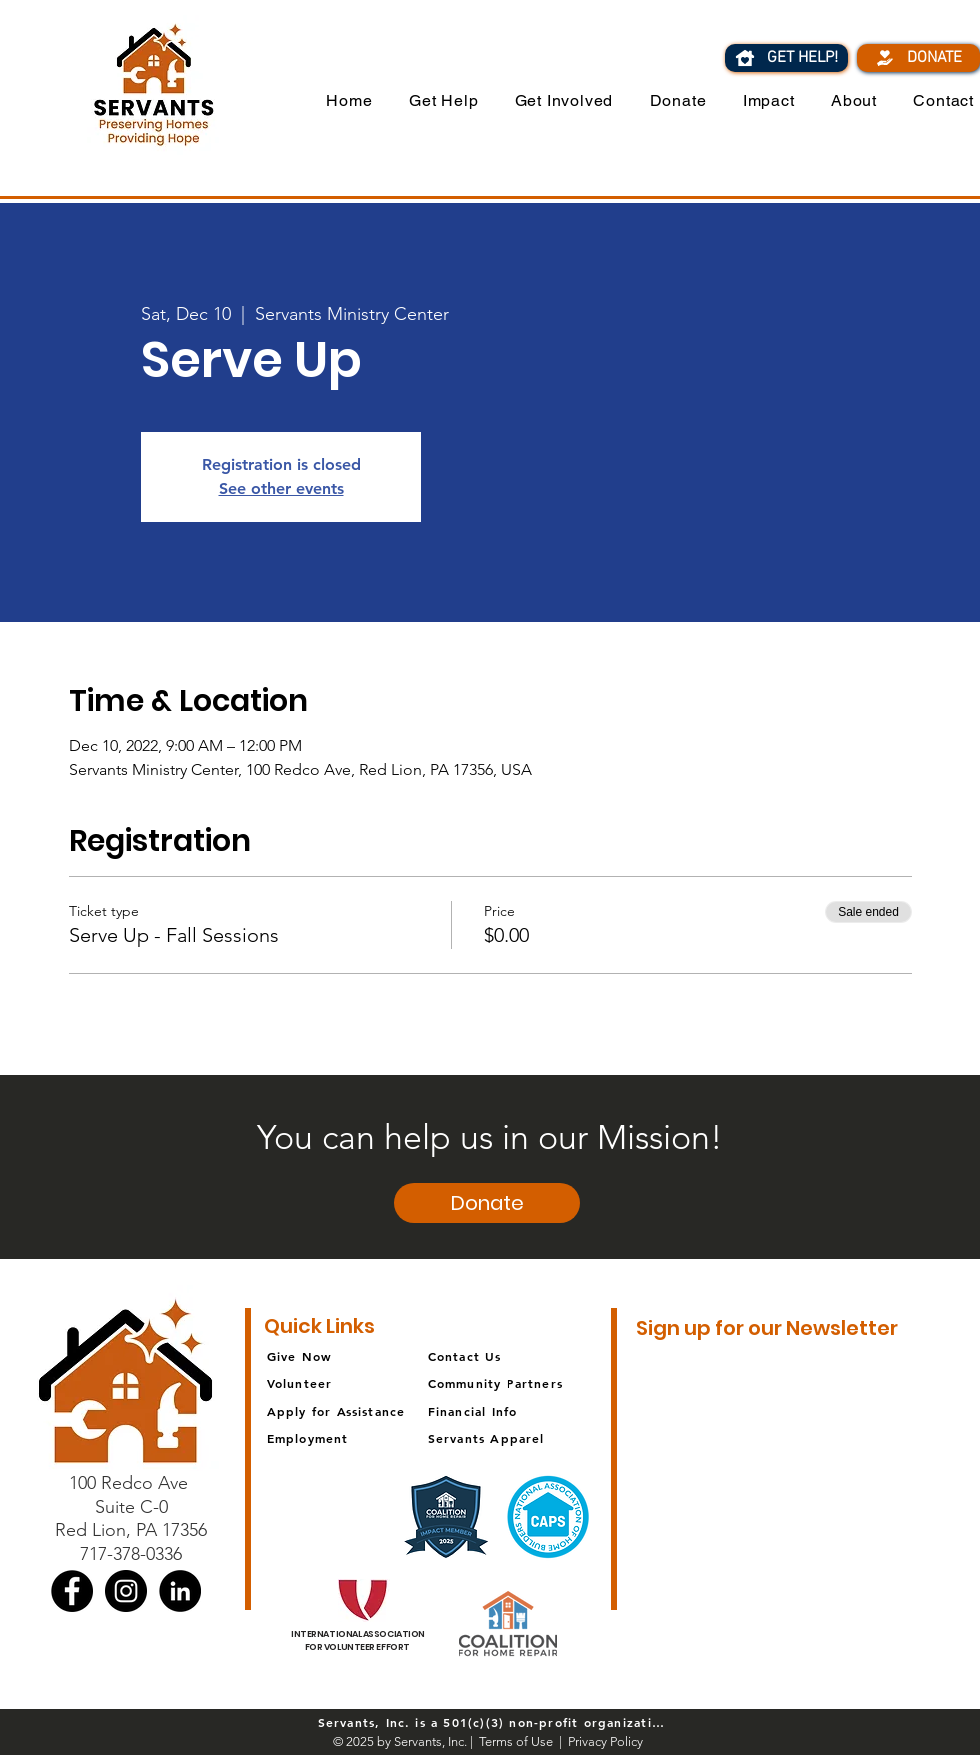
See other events (281, 488)
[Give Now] (359, 1355)
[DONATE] (918, 58)
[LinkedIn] (180, 1591)
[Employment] (354, 1437)
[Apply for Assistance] (354, 1410)
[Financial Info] (502, 1410)
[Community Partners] (515, 1382)
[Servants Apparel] (515, 1437)
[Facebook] (72, 1591)
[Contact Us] (513, 1355)
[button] (551, 100)
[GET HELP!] (786, 58)
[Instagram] (126, 1591)
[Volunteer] (338, 1382)
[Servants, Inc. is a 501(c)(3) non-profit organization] (490, 1721)
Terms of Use (516, 1741)
